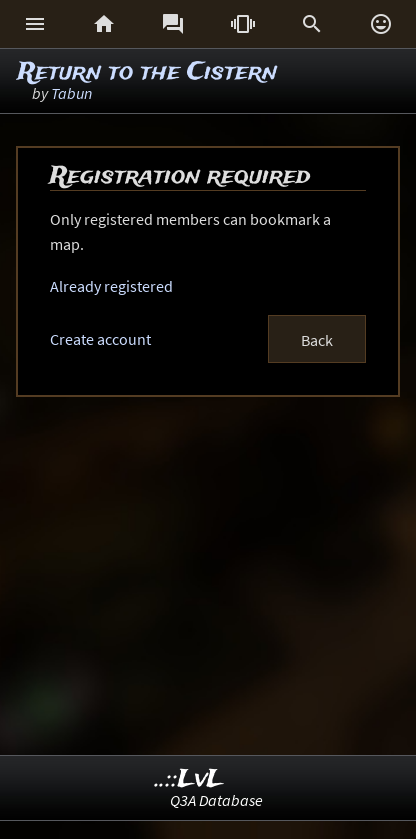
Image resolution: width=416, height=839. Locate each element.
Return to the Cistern (147, 72)
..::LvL (189, 779)
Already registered (111, 286)
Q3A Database (216, 800)
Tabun (71, 93)
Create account (100, 339)
